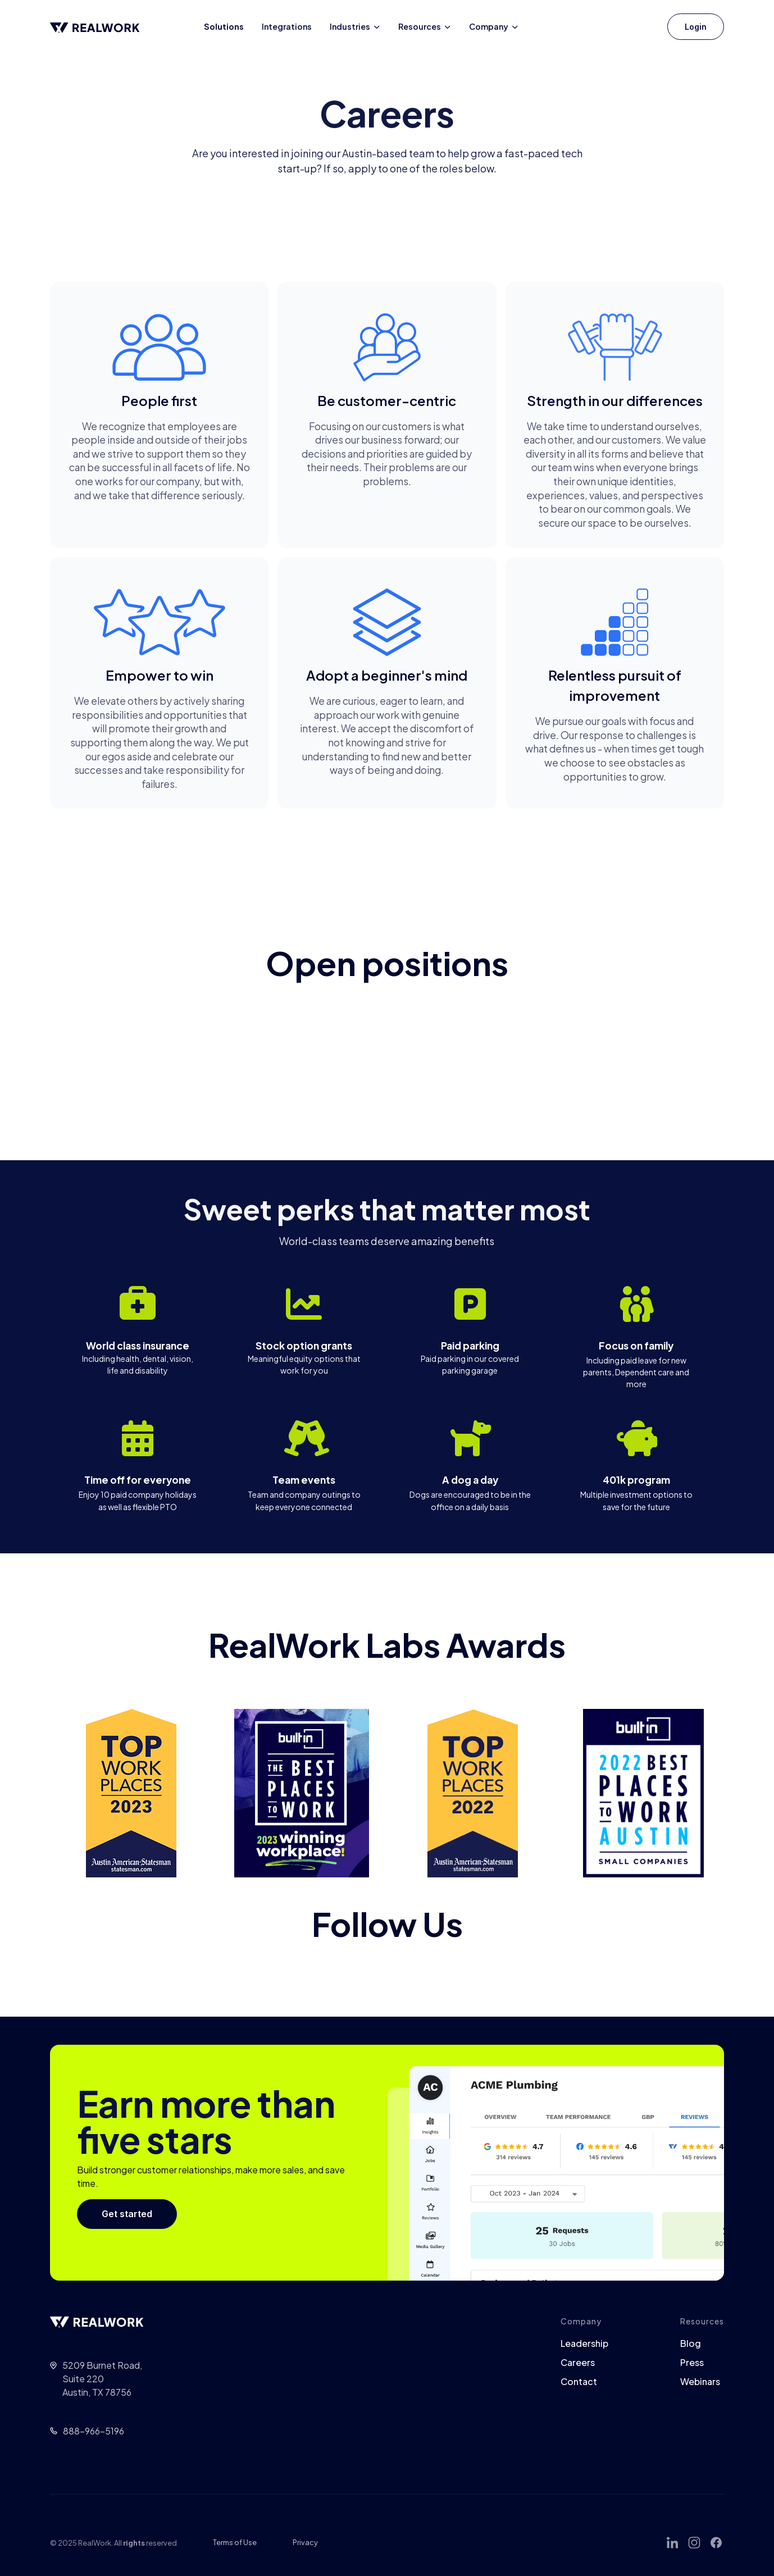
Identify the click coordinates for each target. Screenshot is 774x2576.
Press (692, 2362)
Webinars (700, 2381)
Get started (127, 2213)
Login (696, 26)
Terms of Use (235, 2542)
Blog (690, 2343)
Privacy (305, 2542)
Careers (578, 2362)
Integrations (287, 26)
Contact (579, 2381)
